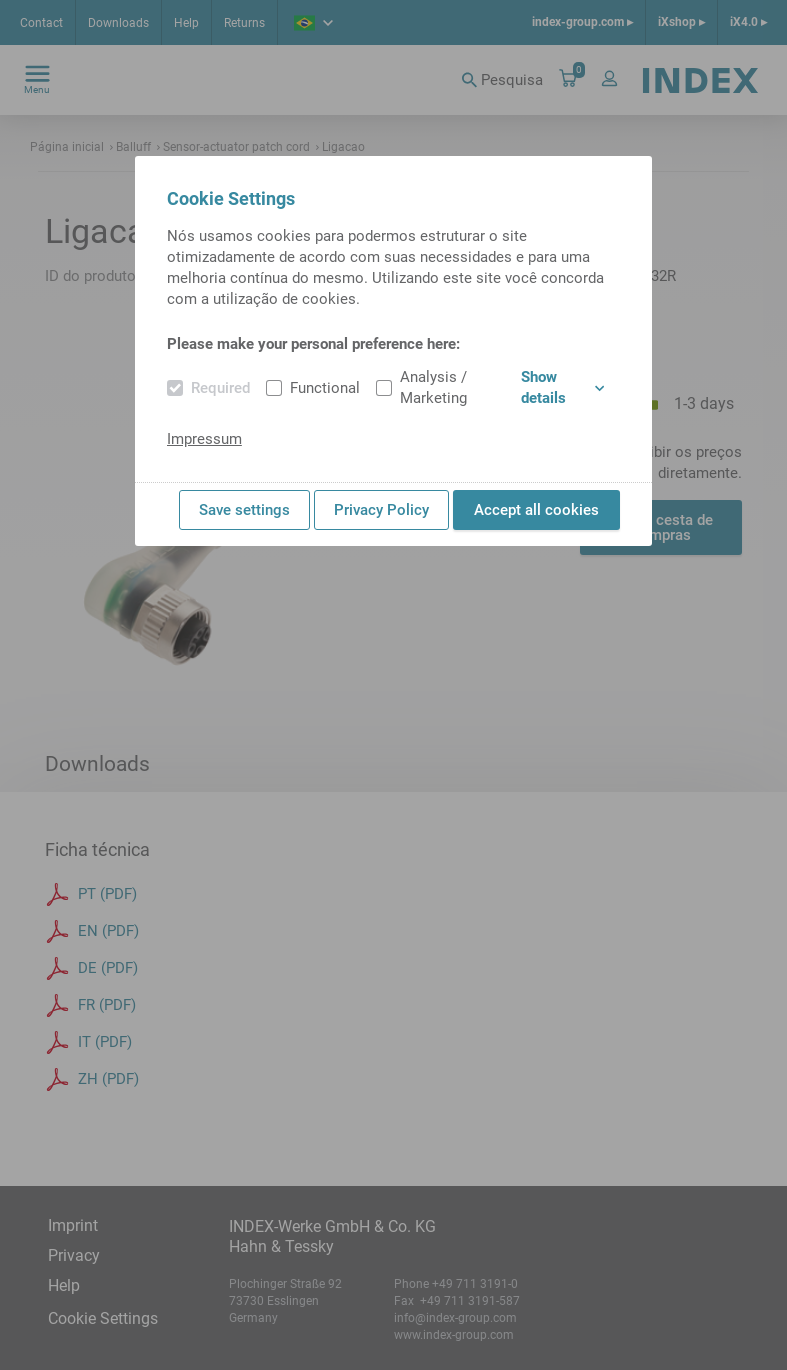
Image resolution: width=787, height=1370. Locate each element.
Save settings (244, 510)
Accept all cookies (536, 510)
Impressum (204, 439)
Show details (562, 387)
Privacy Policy (381, 510)
